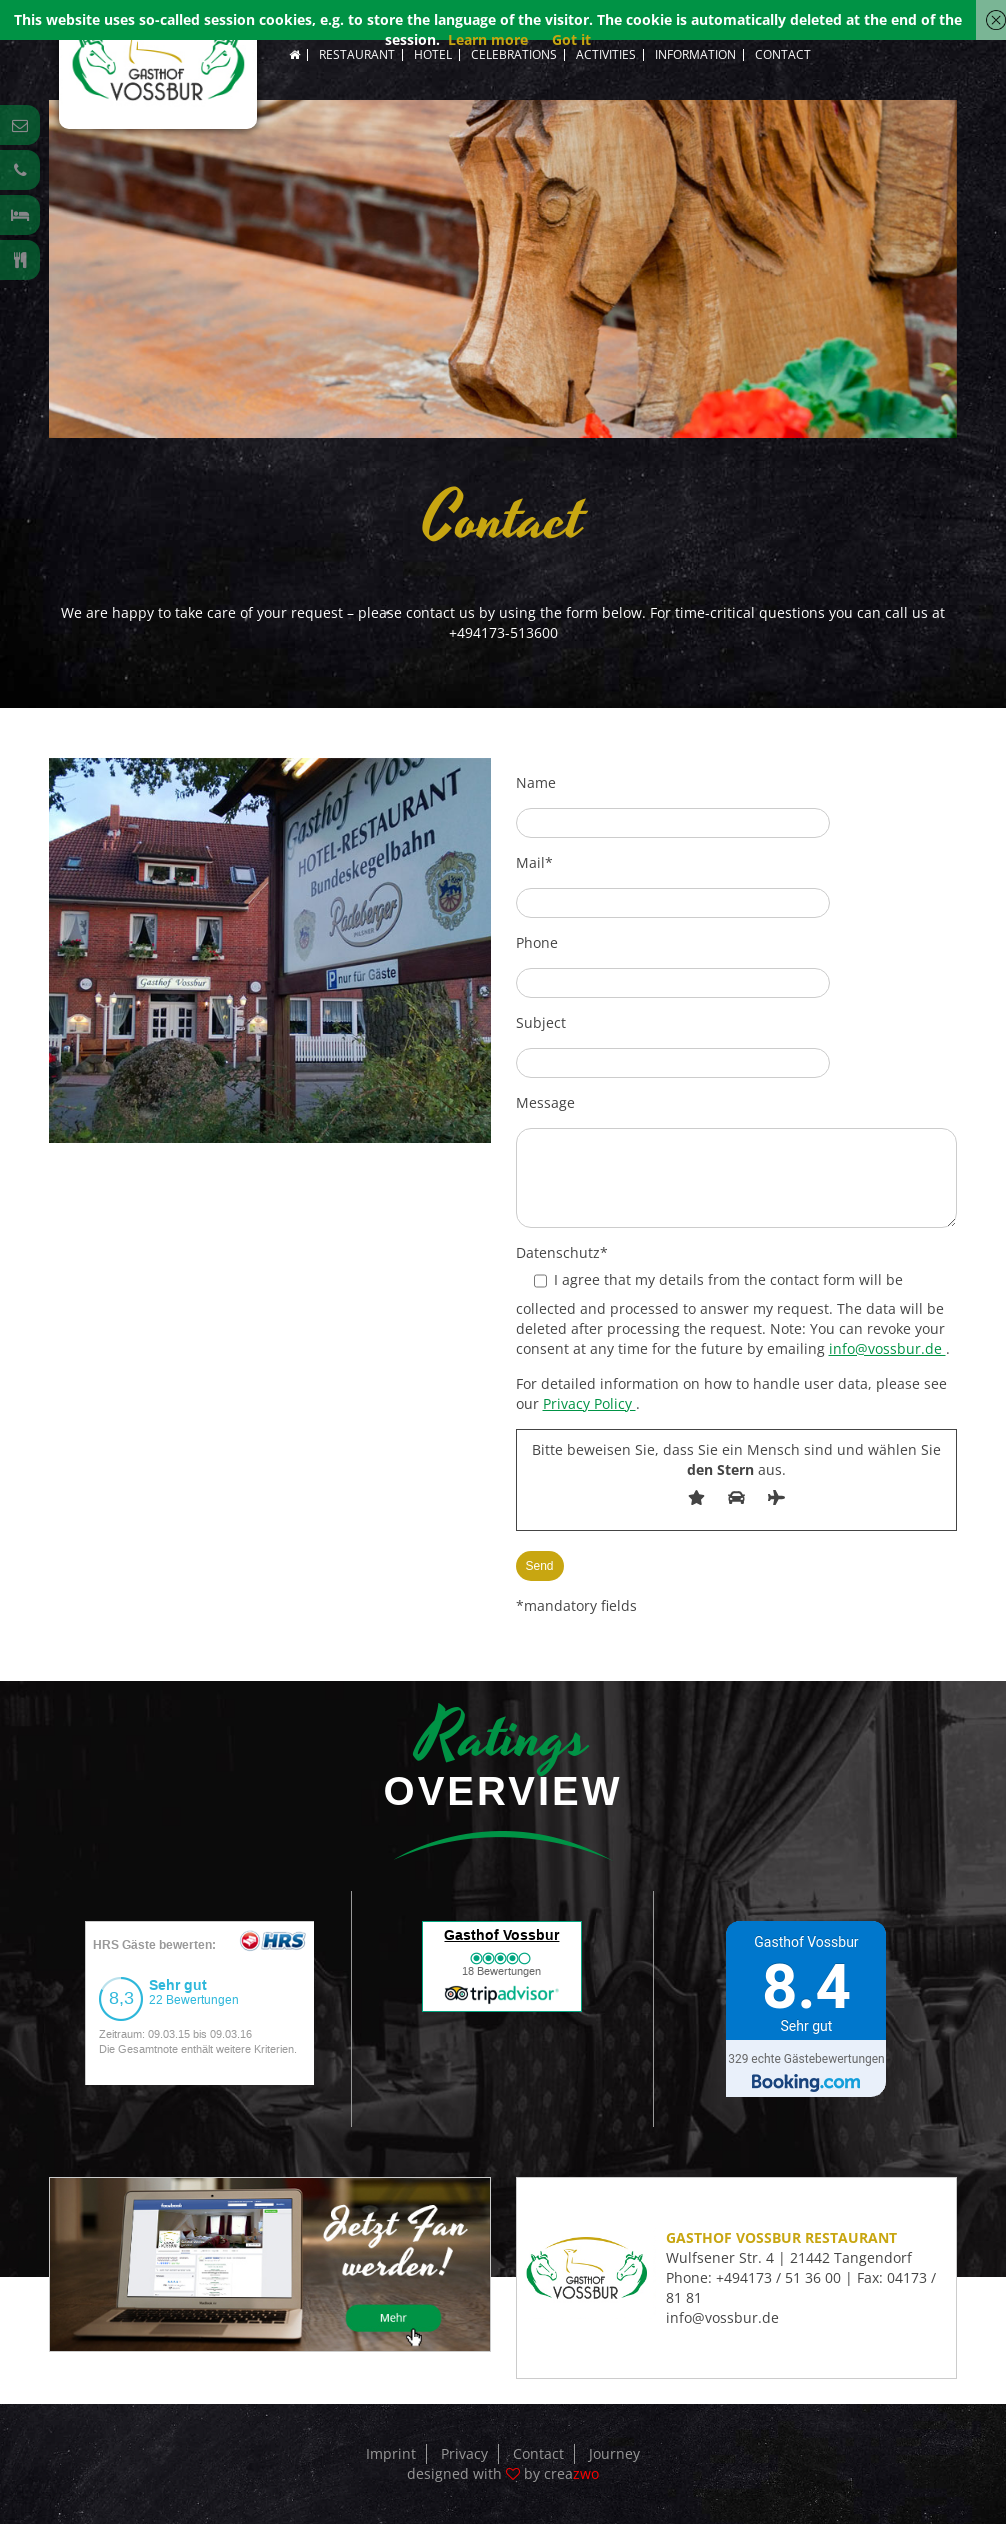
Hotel (433, 55)
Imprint (391, 2453)
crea (571, 2473)
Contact (783, 55)
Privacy (464, 2453)
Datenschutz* (562, 1252)
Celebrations (514, 55)
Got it (571, 39)
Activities (606, 55)
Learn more (488, 39)
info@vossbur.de (887, 1348)
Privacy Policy (589, 1403)
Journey (614, 2453)
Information (695, 55)
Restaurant (357, 55)
